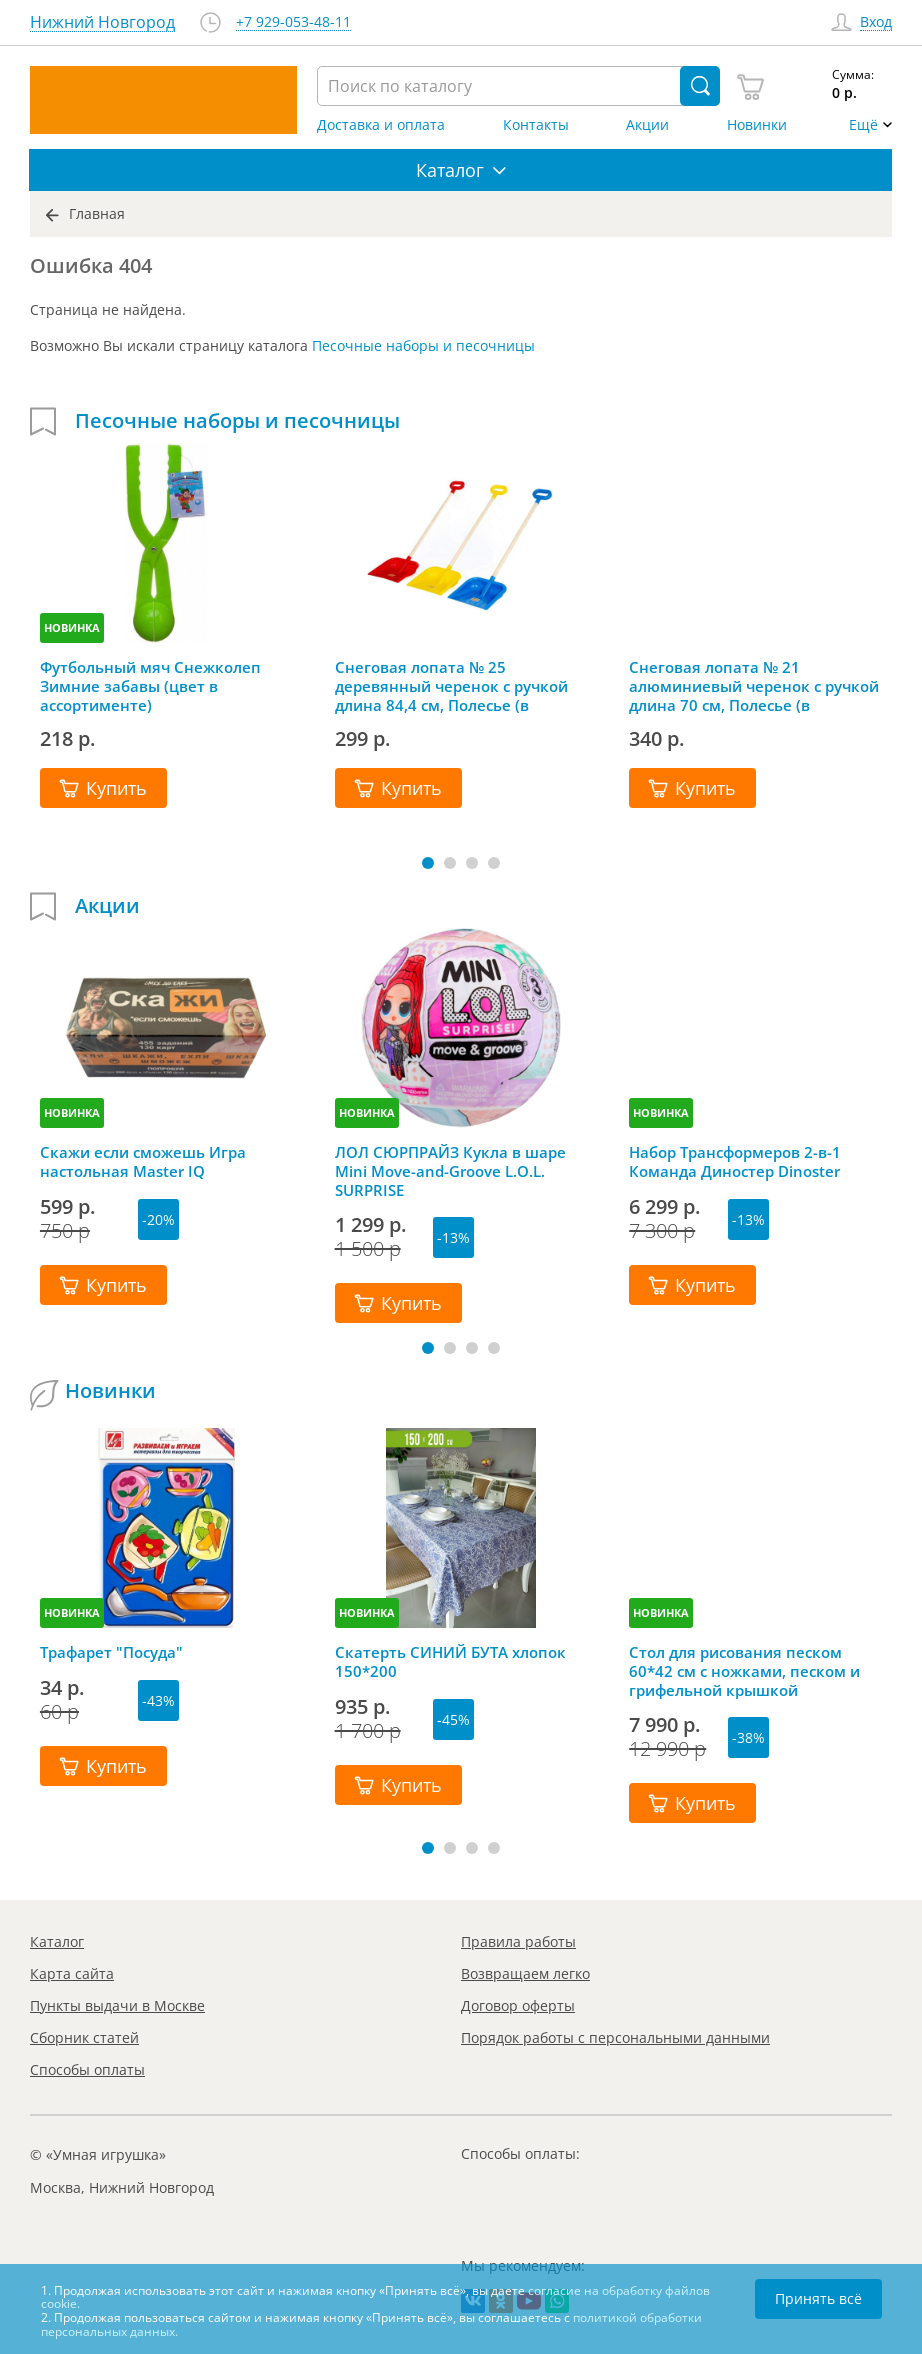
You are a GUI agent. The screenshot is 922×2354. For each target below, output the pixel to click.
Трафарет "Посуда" (111, 1652)
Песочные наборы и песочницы (423, 345)
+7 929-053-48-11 (293, 22)
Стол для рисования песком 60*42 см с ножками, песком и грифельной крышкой (744, 1671)
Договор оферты (518, 2005)
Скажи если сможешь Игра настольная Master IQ (143, 1162)
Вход (876, 22)
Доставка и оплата (381, 125)
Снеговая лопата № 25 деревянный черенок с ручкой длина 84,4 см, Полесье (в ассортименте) (451, 686)
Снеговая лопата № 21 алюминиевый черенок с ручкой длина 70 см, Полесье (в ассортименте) (754, 686)
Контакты (536, 125)
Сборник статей (84, 2037)
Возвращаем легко (525, 1973)
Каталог (57, 1941)
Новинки (757, 125)
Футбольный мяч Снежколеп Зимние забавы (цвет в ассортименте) (150, 686)
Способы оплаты (87, 2069)
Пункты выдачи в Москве (117, 2005)
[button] (428, 863)
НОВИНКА (72, 627)
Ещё (863, 125)
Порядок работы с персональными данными (615, 2037)
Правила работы (518, 1941)
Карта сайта (72, 1973)
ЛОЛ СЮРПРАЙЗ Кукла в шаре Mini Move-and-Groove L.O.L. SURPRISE (450, 1171)
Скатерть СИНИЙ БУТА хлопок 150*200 (450, 1662)
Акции (647, 125)
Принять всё (818, 2298)
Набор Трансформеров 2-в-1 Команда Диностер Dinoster (735, 1162)
